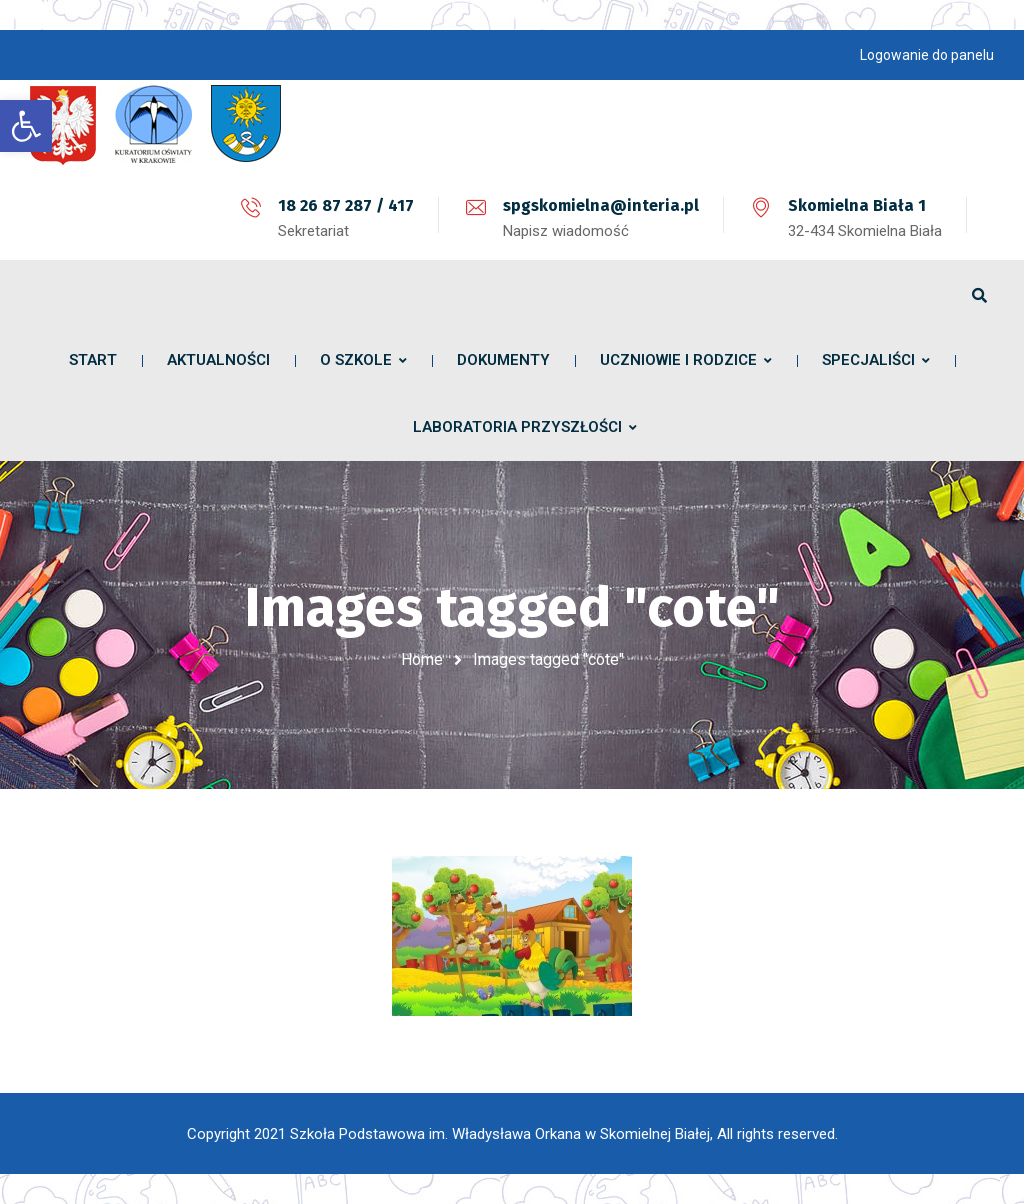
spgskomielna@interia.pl (601, 205)
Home (422, 659)
